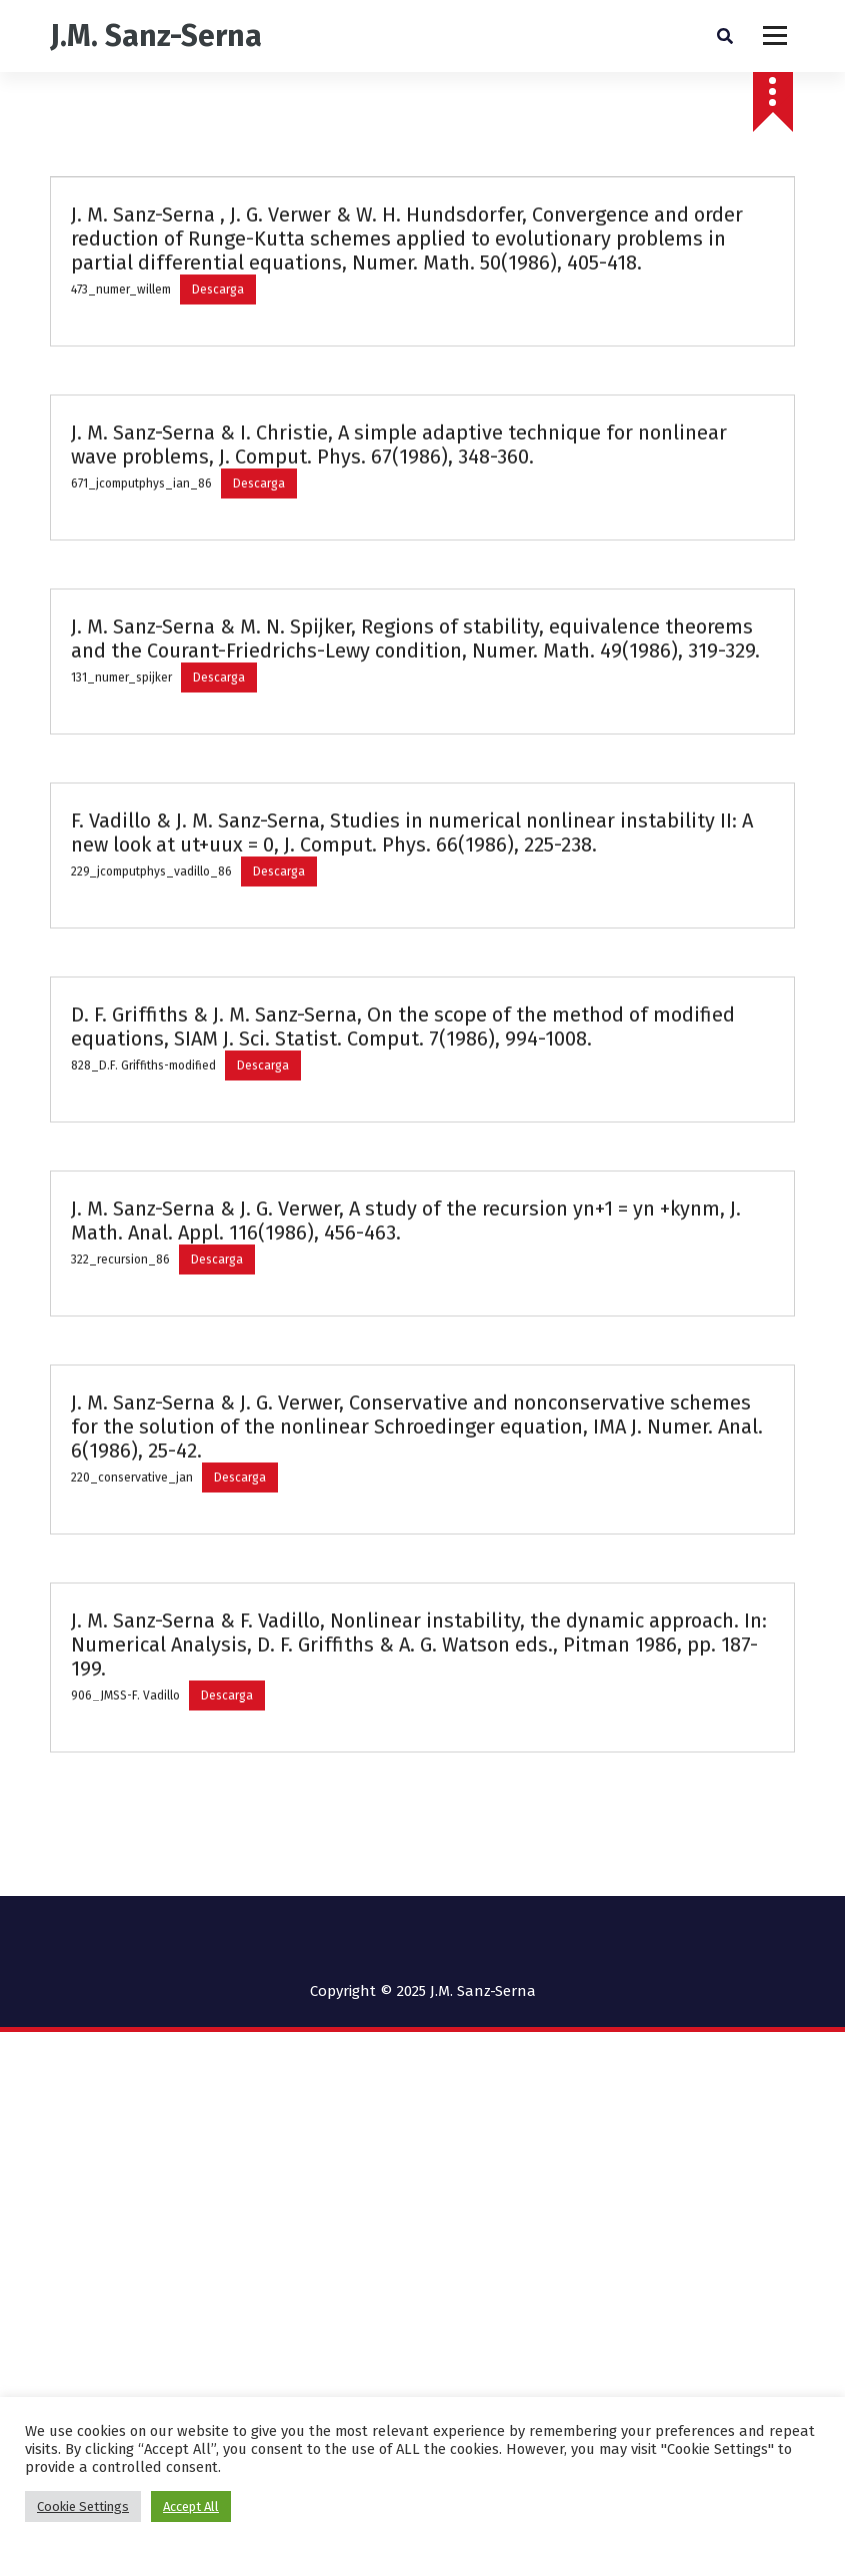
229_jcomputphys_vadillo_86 (151, 933)
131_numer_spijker (121, 739)
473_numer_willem (121, 351)
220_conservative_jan (132, 1539)
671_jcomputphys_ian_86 (141, 545)
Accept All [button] (191, 2506)
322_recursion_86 (120, 1321)
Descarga (218, 351)
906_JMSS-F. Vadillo (125, 1757)
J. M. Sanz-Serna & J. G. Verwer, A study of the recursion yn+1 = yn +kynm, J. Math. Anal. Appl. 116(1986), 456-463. (406, 1282)
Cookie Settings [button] (83, 2506)
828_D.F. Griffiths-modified (143, 1127)
